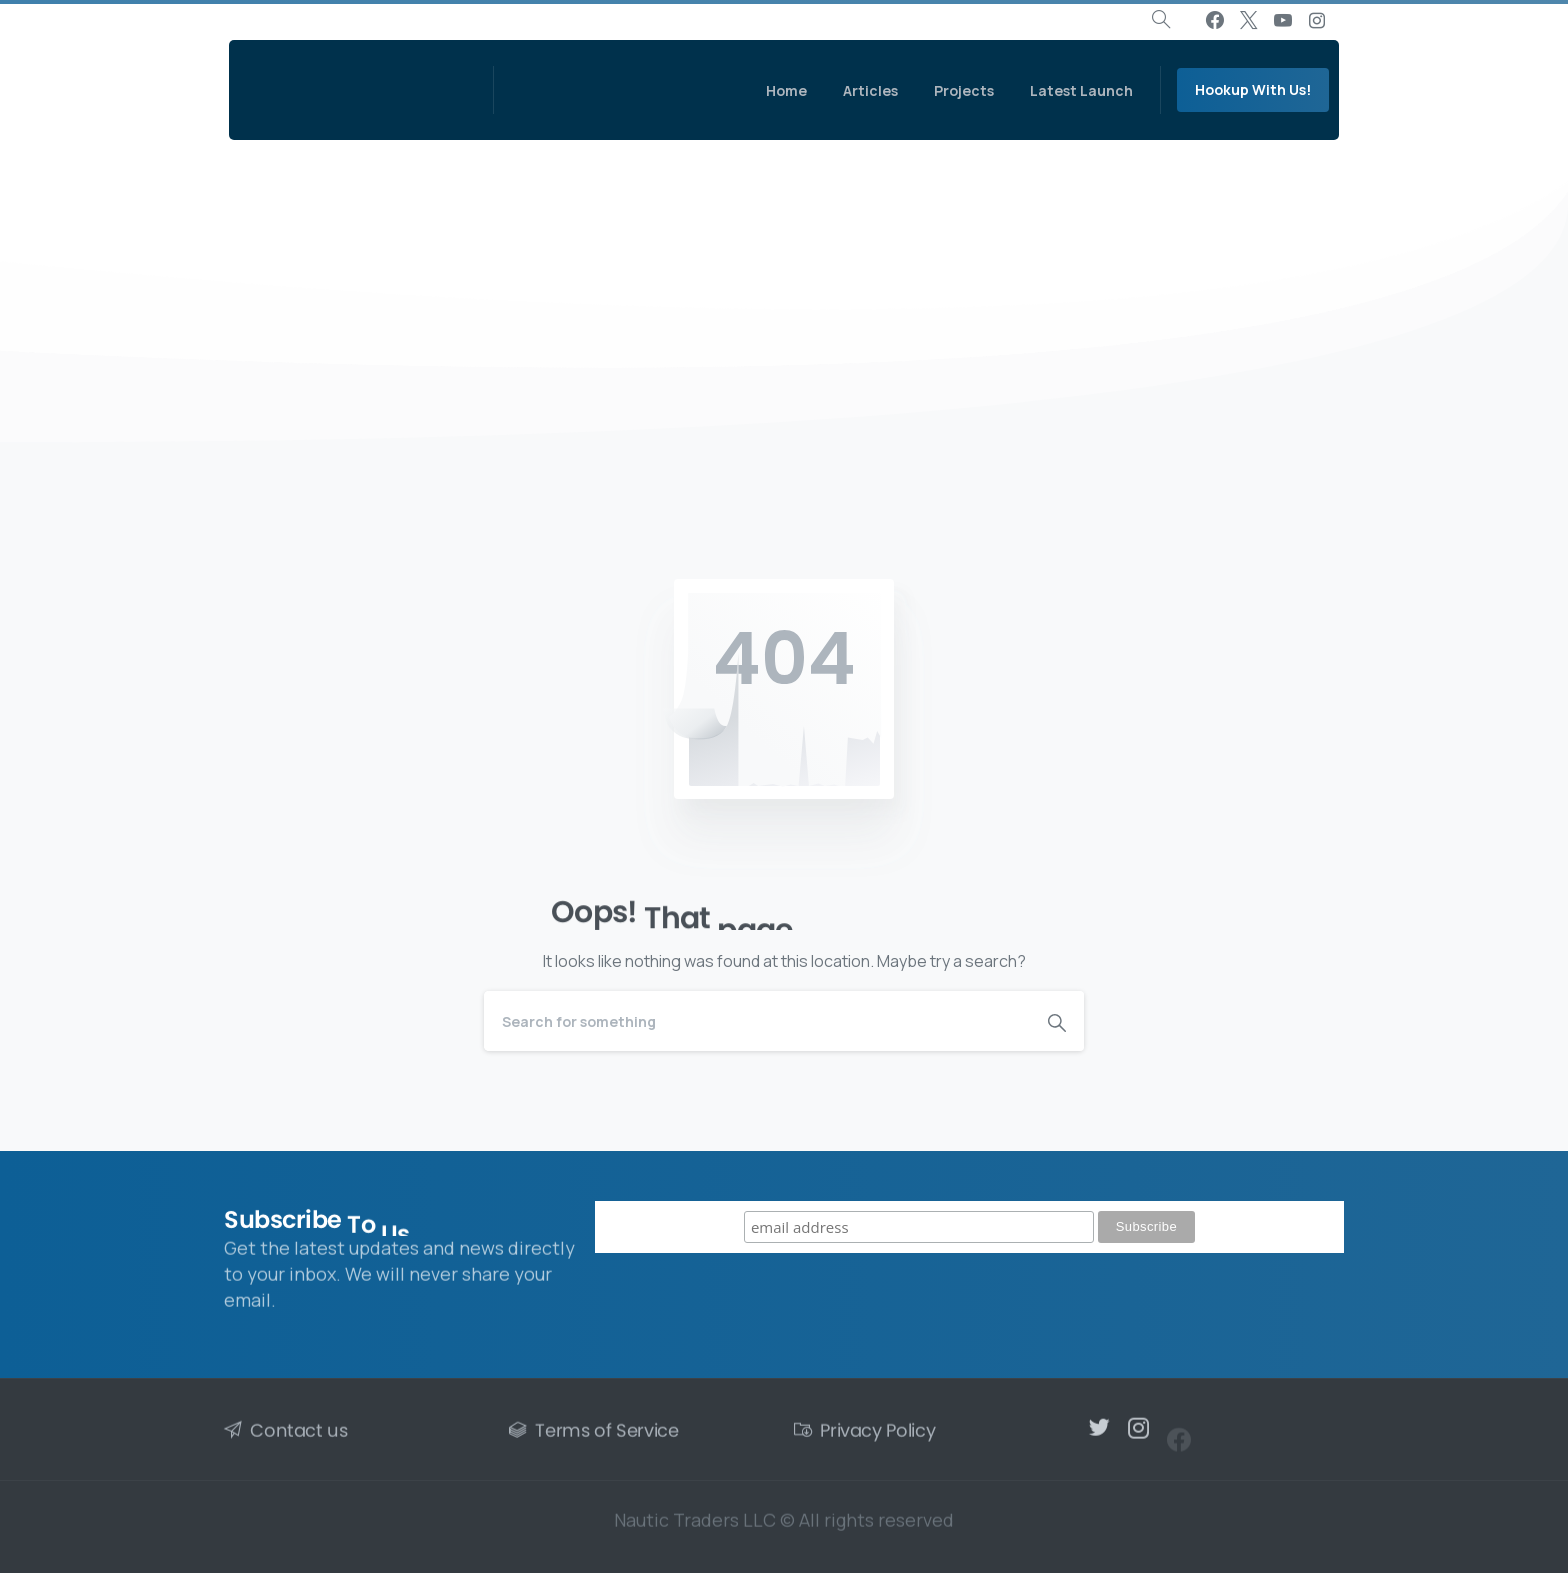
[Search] (757, 1021)
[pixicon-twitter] (1099, 1434)
